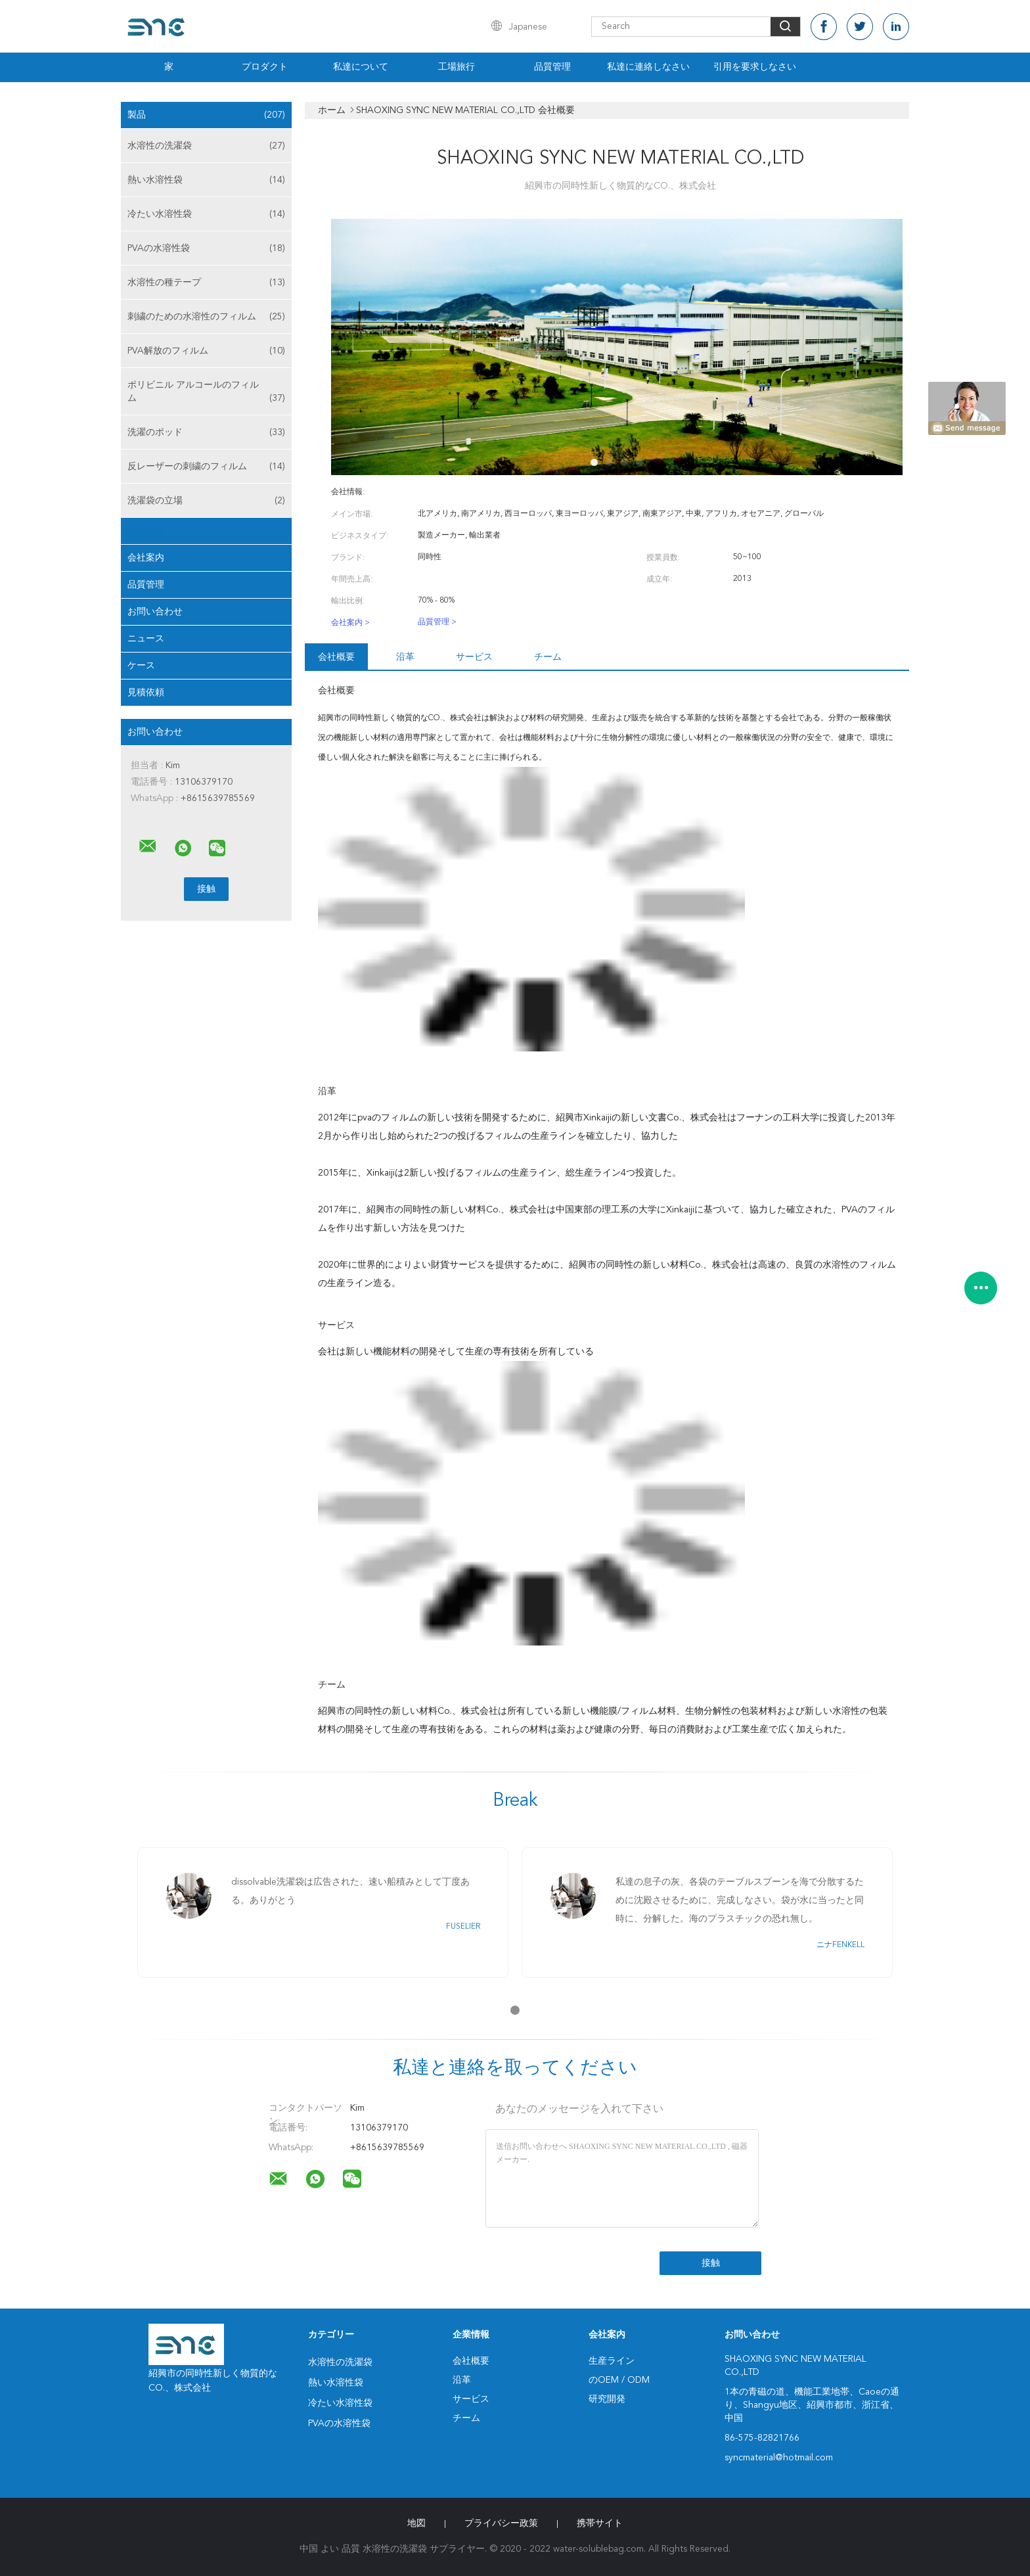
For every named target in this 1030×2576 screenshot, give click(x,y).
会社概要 (336, 657)
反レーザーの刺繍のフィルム (206, 466)
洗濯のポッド (206, 432)
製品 (206, 115)
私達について (360, 67)
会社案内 (145, 558)
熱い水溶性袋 (206, 180)
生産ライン (612, 2361)
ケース (141, 665)
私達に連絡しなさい (648, 67)
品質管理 (552, 67)
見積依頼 (145, 692)
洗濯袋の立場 (206, 500)
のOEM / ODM (619, 2380)
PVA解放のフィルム (206, 350)
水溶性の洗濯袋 (206, 145)
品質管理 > (437, 622)
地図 (416, 2523)
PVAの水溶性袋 (206, 248)
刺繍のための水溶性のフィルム (206, 316)
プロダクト (265, 67)
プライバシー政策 (501, 2523)
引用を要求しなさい (754, 67)
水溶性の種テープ (206, 282)
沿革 (405, 657)
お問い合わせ (155, 611)
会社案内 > (350, 623)
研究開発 (607, 2399)
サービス (474, 657)
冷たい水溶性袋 (206, 214)
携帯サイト (600, 2523)
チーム (548, 657)
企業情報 (145, 531)
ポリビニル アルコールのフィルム (206, 392)
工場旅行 (456, 67)
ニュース (145, 638)
